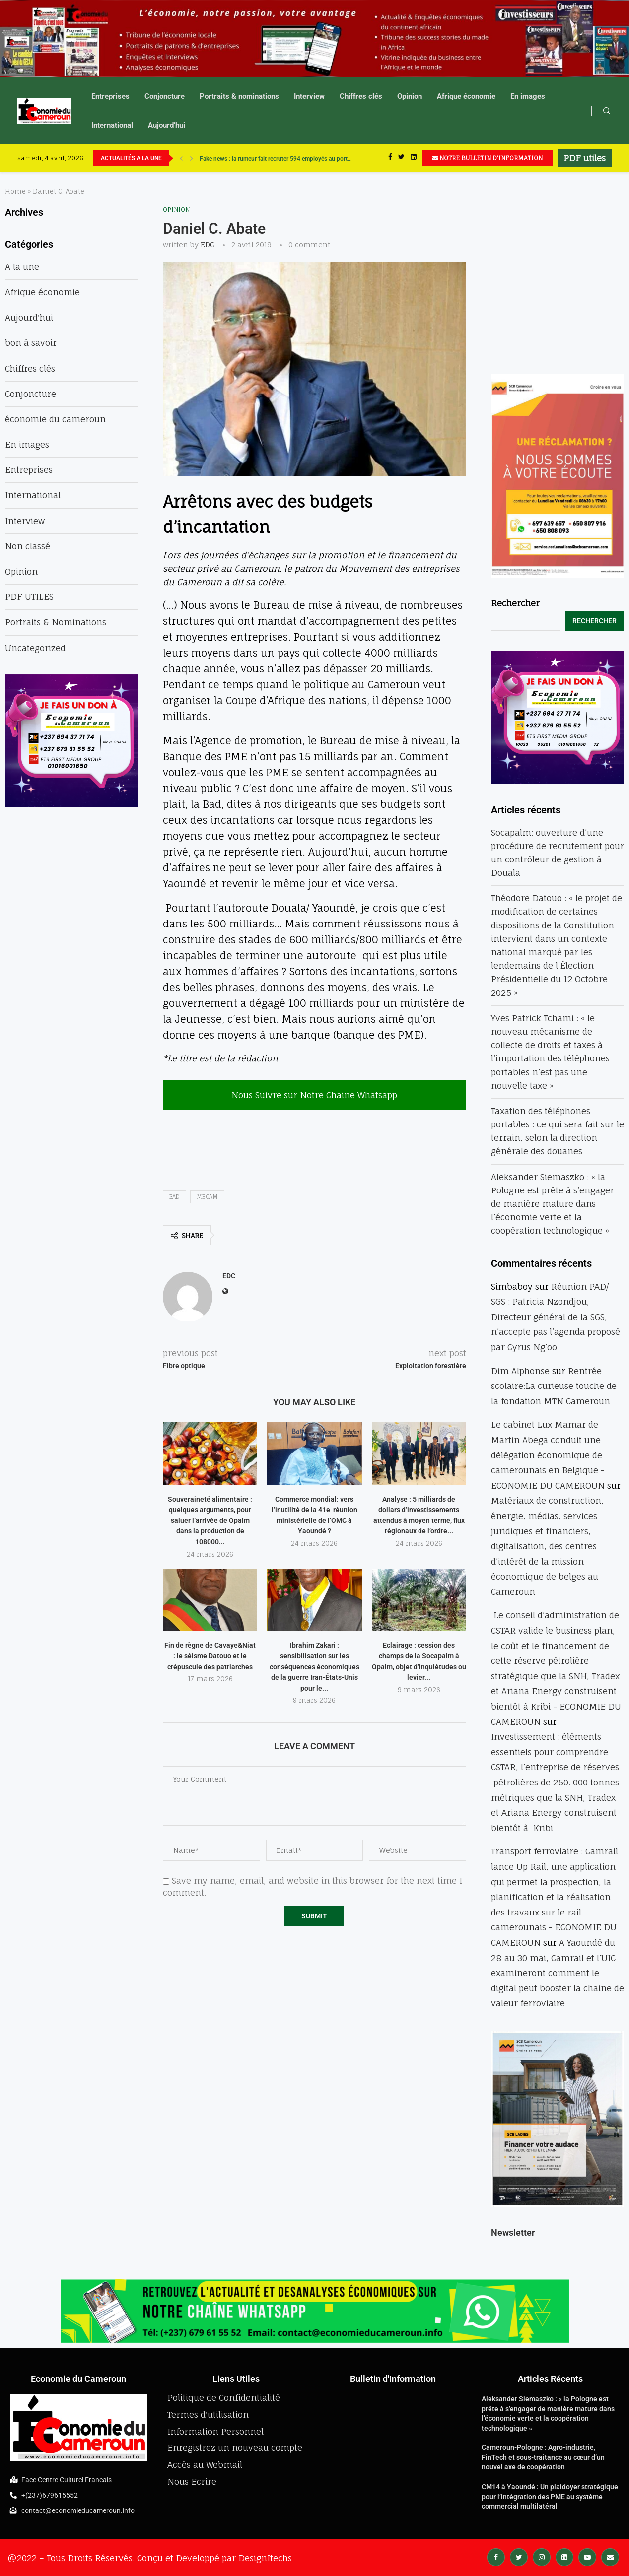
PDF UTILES (29, 597)
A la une (22, 267)
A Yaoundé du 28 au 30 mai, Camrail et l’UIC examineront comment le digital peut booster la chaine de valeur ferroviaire (557, 1972)
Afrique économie (466, 96)
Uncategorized (35, 648)
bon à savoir (31, 342)
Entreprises (110, 96)
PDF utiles (584, 158)
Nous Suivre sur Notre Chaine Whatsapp (314, 1095)
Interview (309, 96)
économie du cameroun (55, 419)
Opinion (409, 96)
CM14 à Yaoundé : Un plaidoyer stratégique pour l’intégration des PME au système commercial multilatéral (550, 2496)
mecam (207, 1196)
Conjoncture (164, 96)
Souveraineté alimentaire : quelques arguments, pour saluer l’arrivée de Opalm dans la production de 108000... (210, 1520)
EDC (207, 244)
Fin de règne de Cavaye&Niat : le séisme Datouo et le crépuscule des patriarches (210, 1655)
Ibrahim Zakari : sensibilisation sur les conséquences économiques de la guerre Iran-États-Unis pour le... (314, 1666)
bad (174, 1196)
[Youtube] (587, 2556)
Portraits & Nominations (55, 622)
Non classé (27, 546)
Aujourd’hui (166, 125)
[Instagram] (541, 2556)
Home (15, 191)
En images (527, 96)
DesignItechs (265, 2558)
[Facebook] (390, 158)
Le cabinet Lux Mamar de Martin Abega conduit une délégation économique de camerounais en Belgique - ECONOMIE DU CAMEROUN (548, 1454)
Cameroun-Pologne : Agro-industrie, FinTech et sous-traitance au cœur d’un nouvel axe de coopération (543, 2457)
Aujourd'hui (29, 317)
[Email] (610, 2556)
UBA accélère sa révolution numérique (250, 158)
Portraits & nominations (239, 96)
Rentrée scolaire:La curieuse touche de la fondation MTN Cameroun (554, 1386)
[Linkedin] (413, 158)
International (112, 125)
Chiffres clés (361, 96)
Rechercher (515, 603)
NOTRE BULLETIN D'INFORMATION (487, 158)
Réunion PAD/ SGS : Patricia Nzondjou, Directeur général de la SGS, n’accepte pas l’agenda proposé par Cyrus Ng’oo (555, 1316)
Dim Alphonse (520, 1371)
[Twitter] (401, 158)
